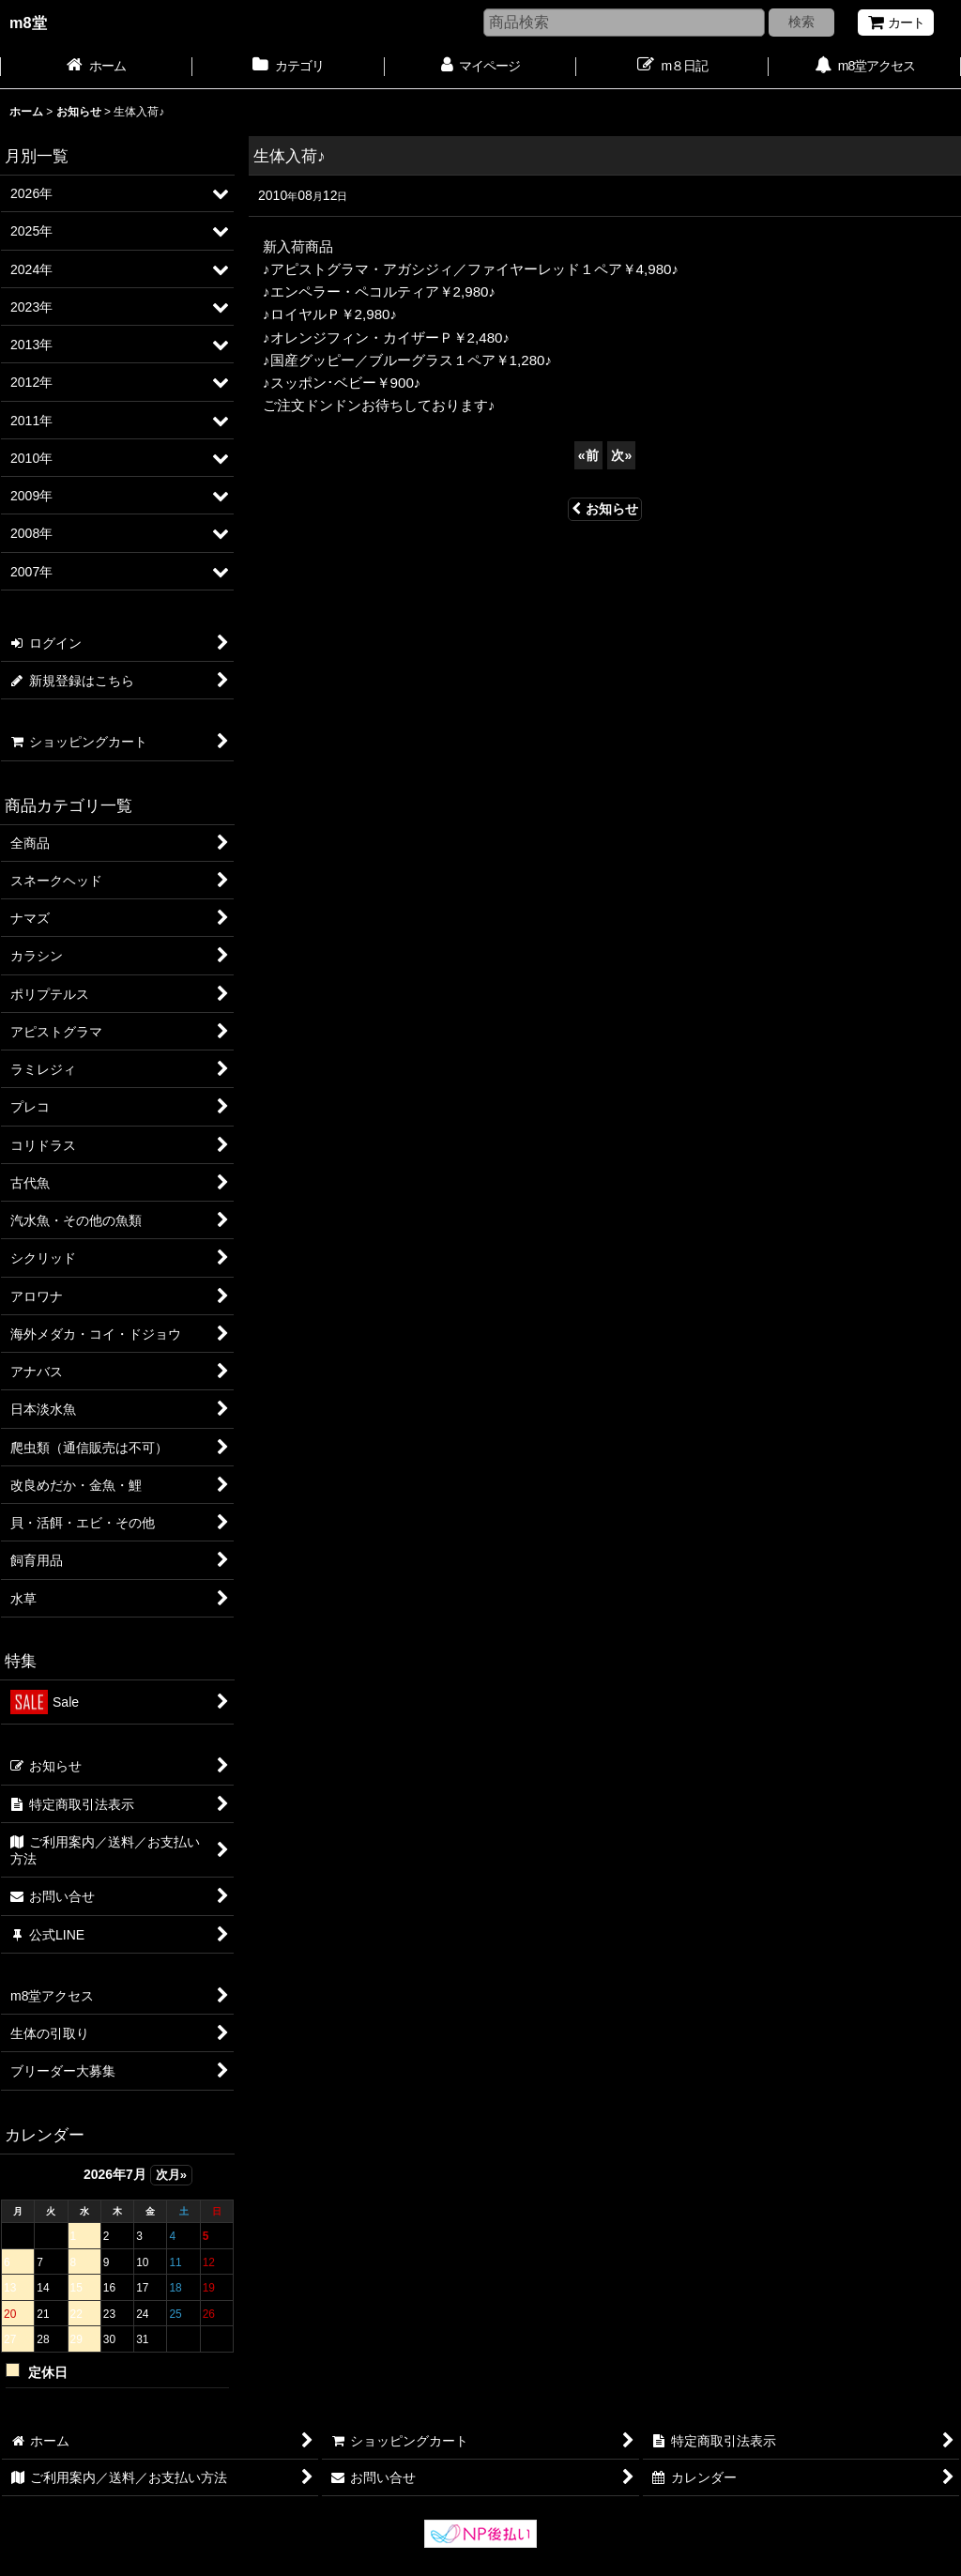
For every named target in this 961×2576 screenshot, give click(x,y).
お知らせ (605, 508)
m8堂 (28, 22)
